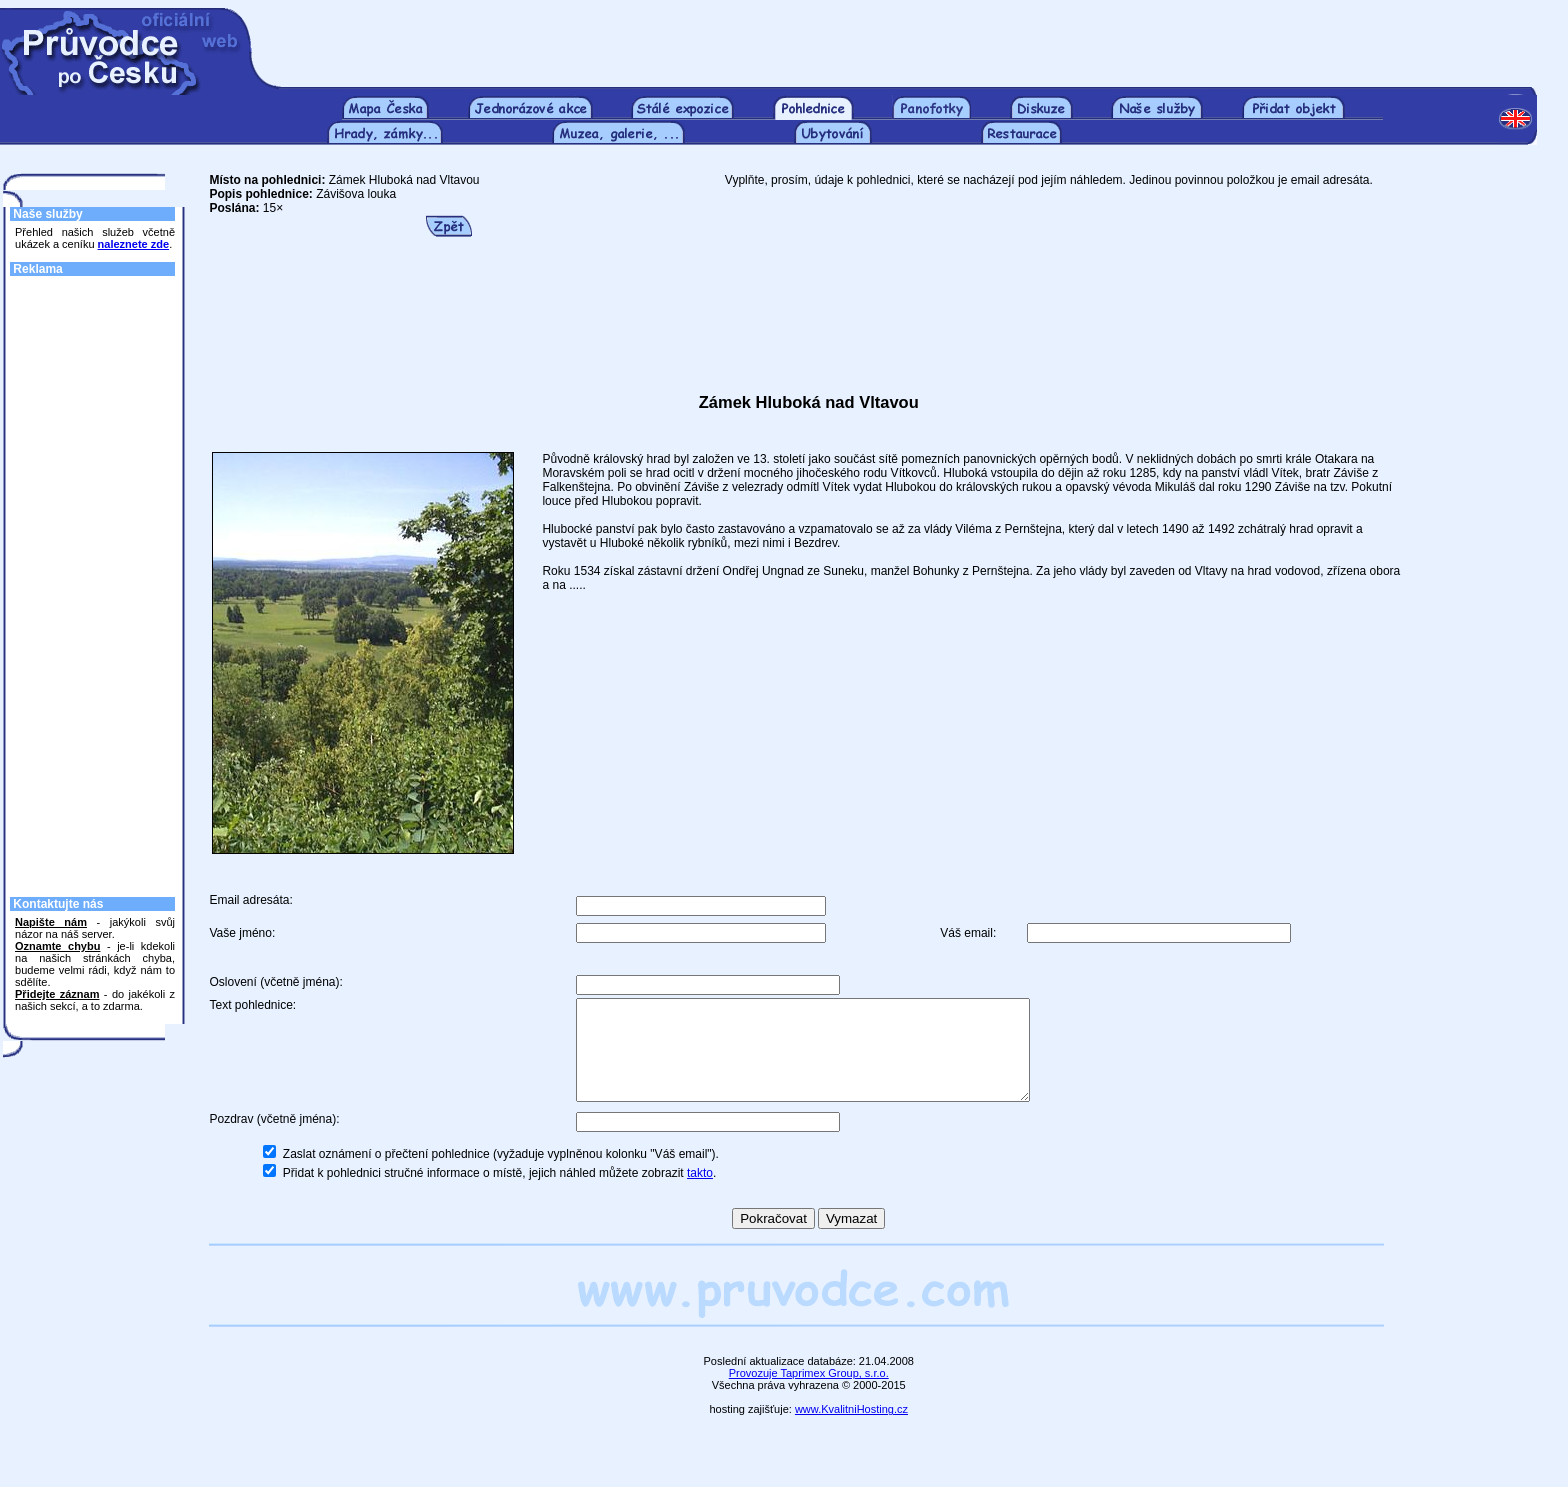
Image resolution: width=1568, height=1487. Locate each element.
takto (700, 1194)
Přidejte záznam (57, 994)
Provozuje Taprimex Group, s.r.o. (809, 1394)
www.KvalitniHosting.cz (851, 1430)
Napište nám (51, 922)
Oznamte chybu (57, 946)
